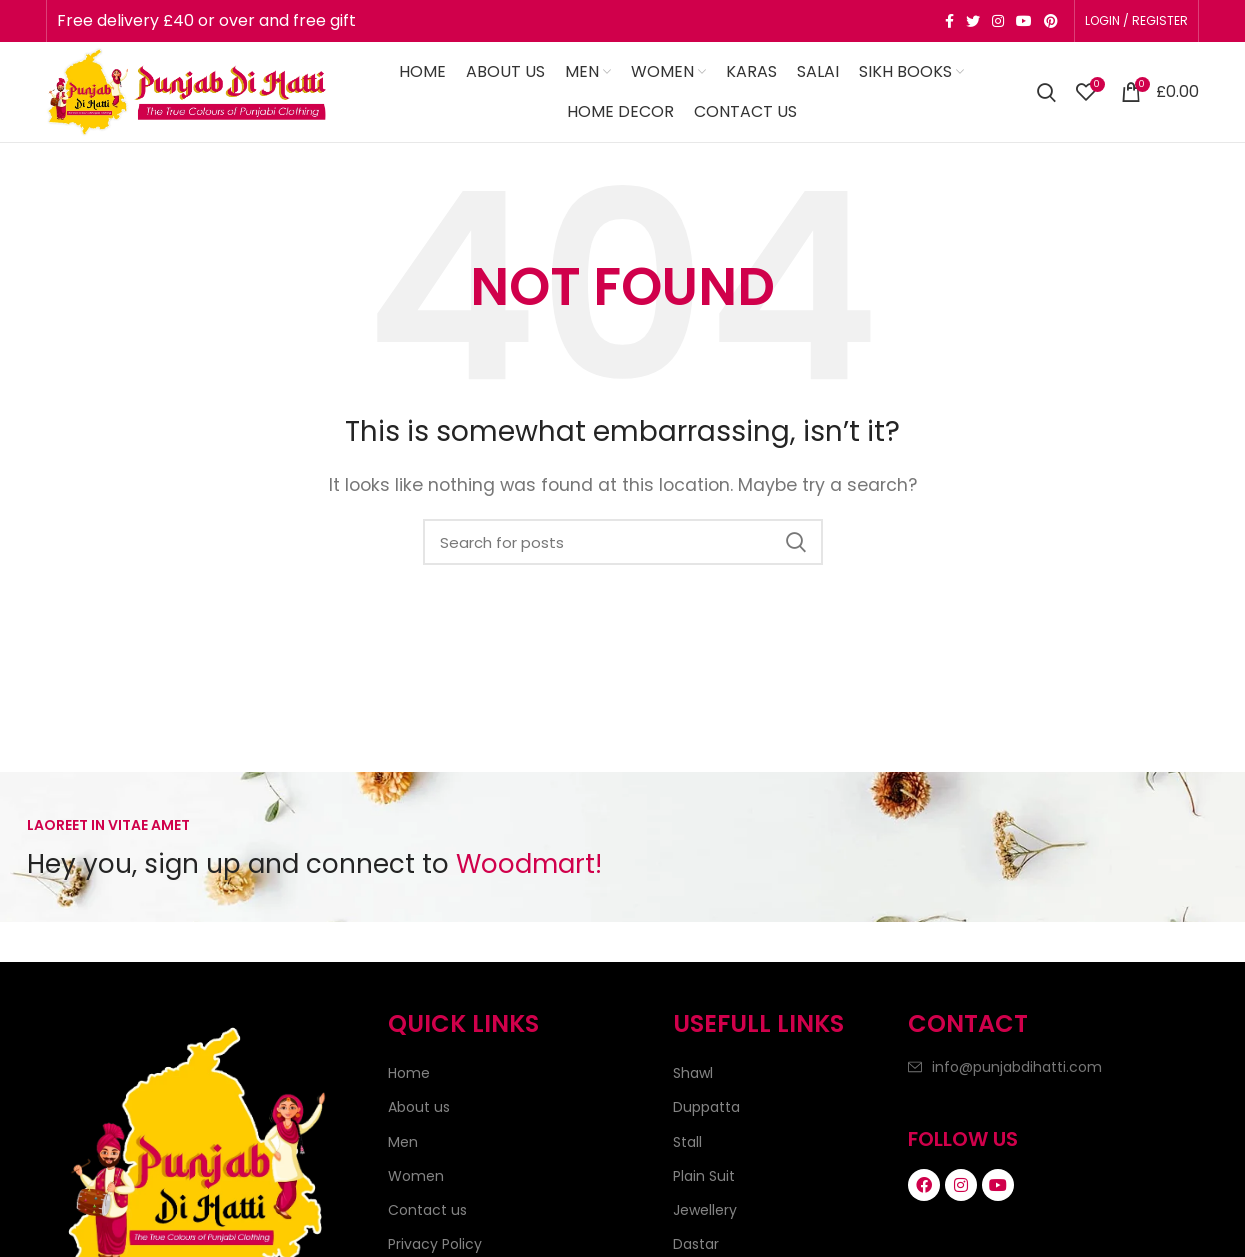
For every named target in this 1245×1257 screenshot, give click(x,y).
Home (409, 1073)
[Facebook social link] (949, 21)
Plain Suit (704, 1176)
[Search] (1046, 92)
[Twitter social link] (973, 21)
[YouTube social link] (1024, 21)
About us (419, 1107)
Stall (687, 1142)
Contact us (427, 1210)
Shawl (693, 1073)
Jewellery (705, 1210)
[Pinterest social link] (1051, 21)
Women (416, 1176)
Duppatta (706, 1107)
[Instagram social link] (998, 21)
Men (403, 1142)
